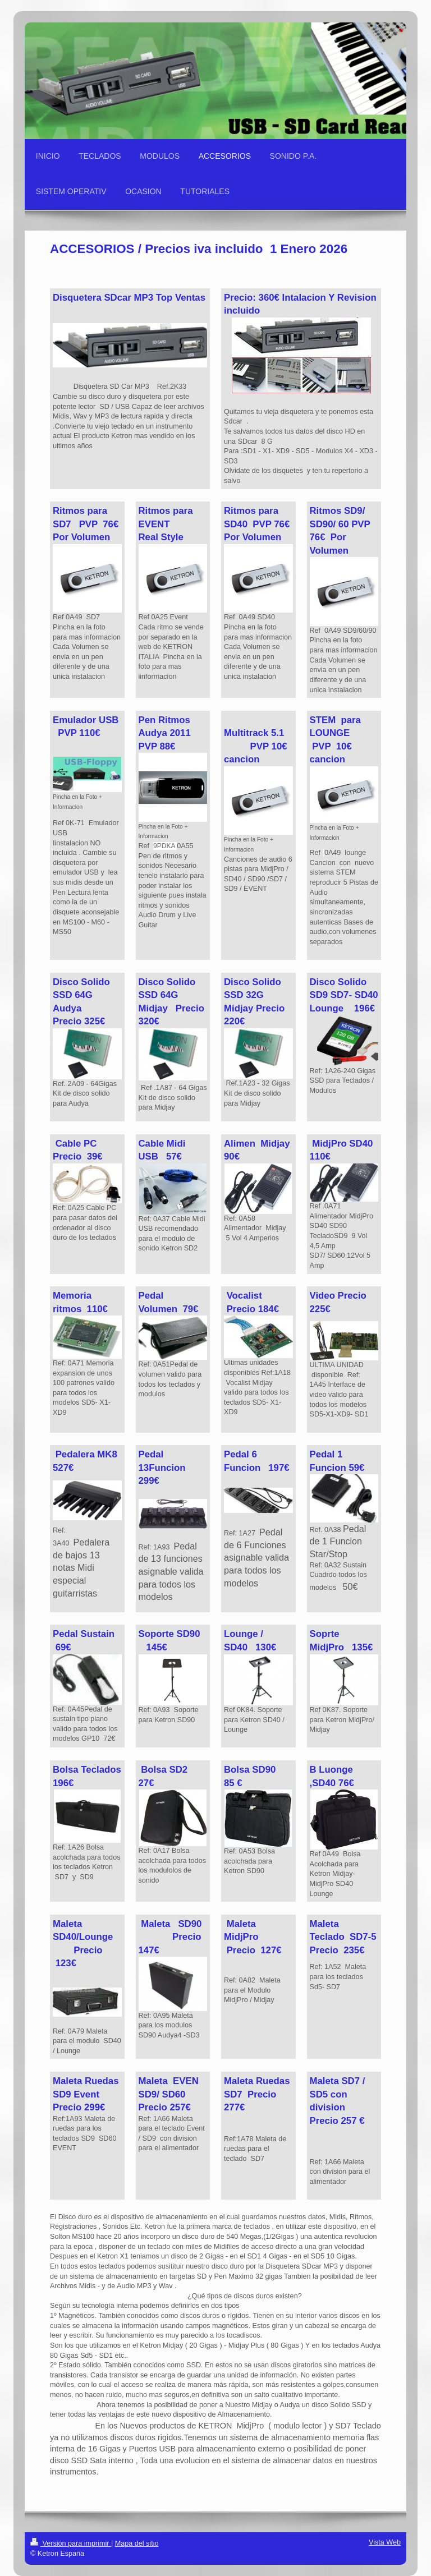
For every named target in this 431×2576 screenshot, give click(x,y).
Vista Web (385, 2542)
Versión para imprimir (70, 2543)
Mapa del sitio (137, 2543)
